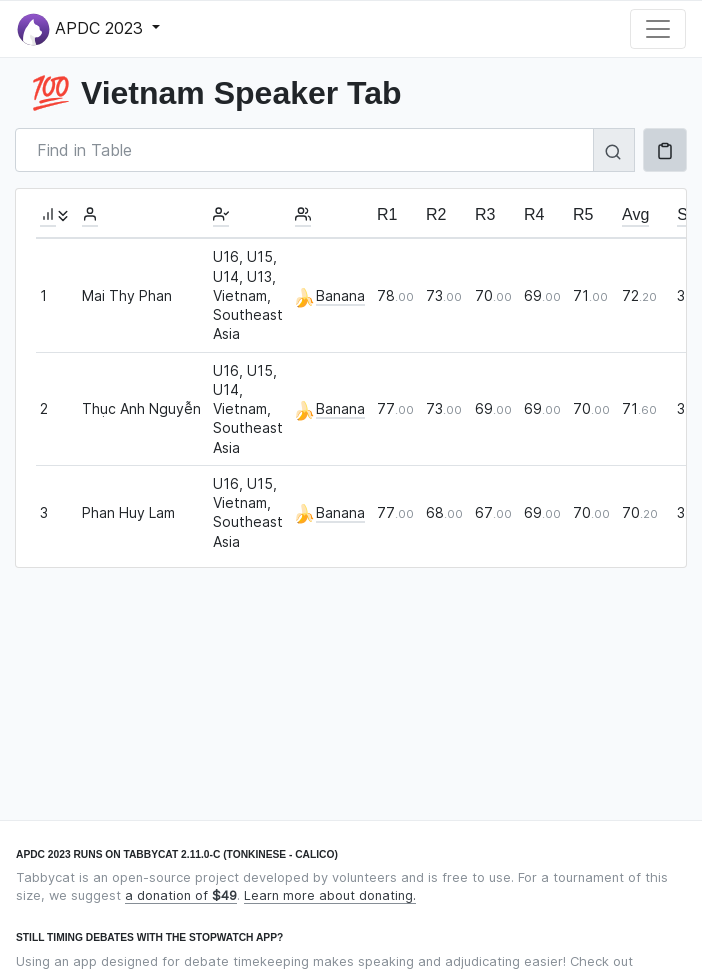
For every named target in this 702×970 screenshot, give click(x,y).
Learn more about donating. (330, 895)
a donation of (181, 895)
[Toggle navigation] (658, 29)
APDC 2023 (82, 29)
